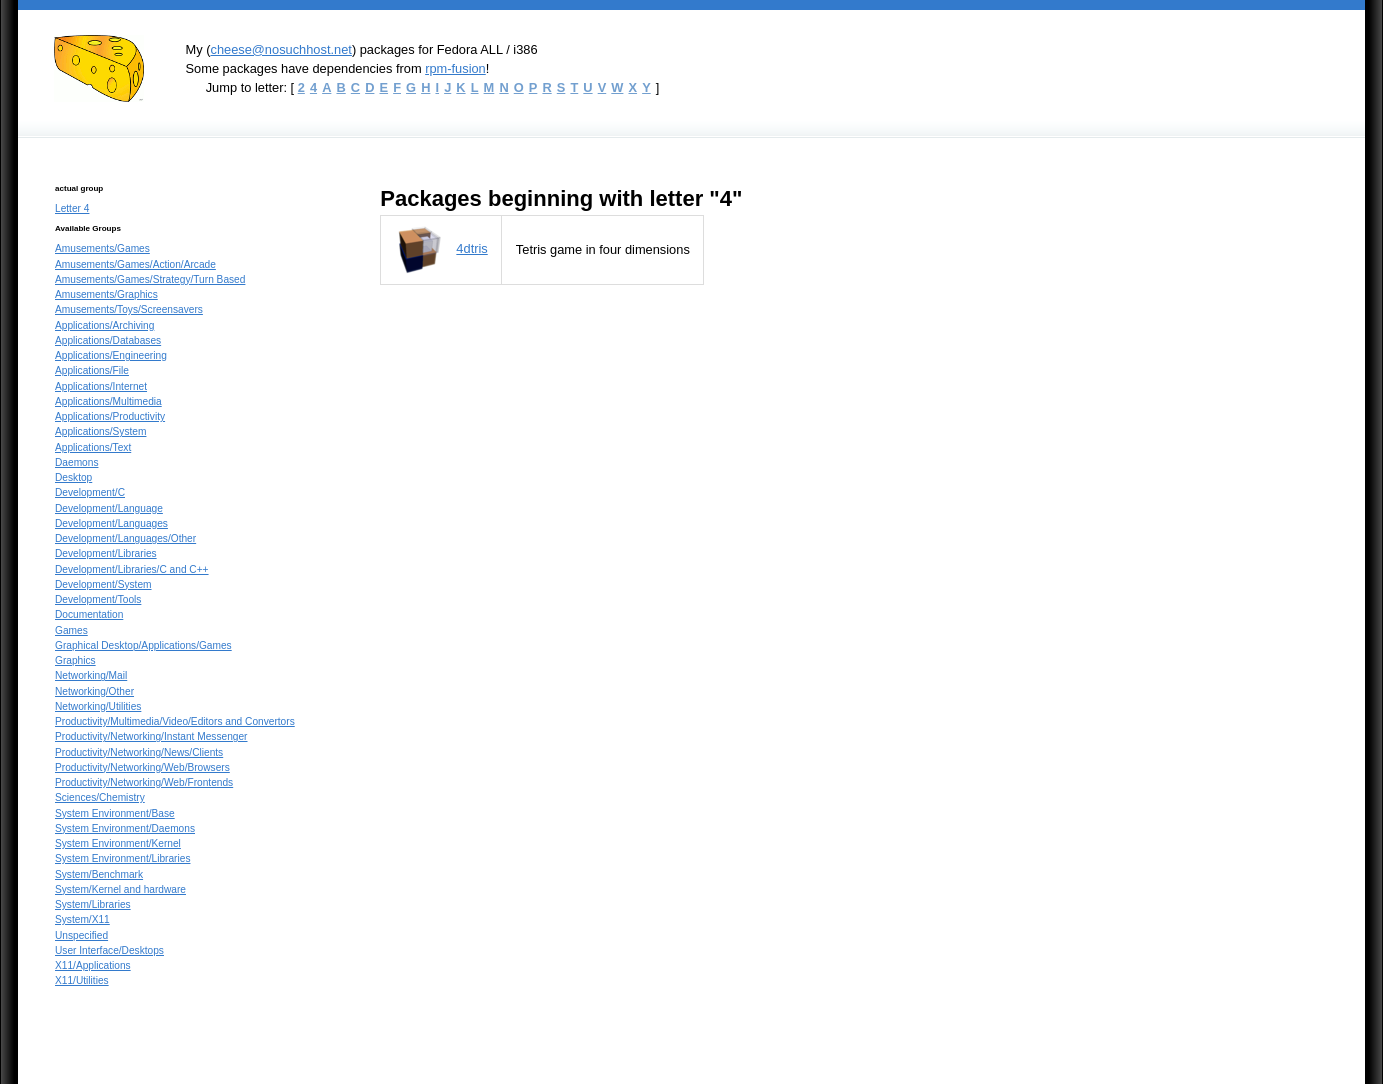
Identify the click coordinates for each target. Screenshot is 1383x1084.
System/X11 (82, 919)
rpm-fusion (455, 68)
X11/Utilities (82, 980)
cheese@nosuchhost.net (280, 49)
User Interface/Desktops (109, 950)
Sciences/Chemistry (100, 797)
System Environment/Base (115, 813)
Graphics (75, 660)
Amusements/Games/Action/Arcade (135, 264)
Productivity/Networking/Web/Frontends (144, 782)
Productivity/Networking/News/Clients (139, 752)
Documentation (89, 614)
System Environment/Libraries (122, 858)
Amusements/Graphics (106, 294)
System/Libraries (93, 904)
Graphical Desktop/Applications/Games (143, 645)
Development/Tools (98, 599)
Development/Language (109, 508)
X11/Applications (93, 965)
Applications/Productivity (110, 416)
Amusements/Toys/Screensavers (129, 309)
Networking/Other (94, 691)
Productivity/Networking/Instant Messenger (151, 736)
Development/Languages (111, 523)
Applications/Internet (101, 386)
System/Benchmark (99, 874)
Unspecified (81, 935)
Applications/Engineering (111, 355)
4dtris (471, 248)
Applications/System (100, 431)
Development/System (103, 584)
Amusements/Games (102, 248)
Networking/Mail (91, 675)
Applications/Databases (108, 340)
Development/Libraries (106, 553)
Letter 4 (72, 208)
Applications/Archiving (104, 325)
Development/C (90, 492)
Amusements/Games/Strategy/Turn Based (150, 279)
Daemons (76, 462)
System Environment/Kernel (118, 843)
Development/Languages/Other (125, 538)
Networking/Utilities (98, 706)
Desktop (73, 477)
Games (71, 630)
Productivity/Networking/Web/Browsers (142, 767)
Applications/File (92, 370)
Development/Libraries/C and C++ (132, 569)
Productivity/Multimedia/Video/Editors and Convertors (175, 721)
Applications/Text (93, 447)
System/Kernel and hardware (120, 889)
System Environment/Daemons (125, 828)
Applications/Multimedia (108, 401)
